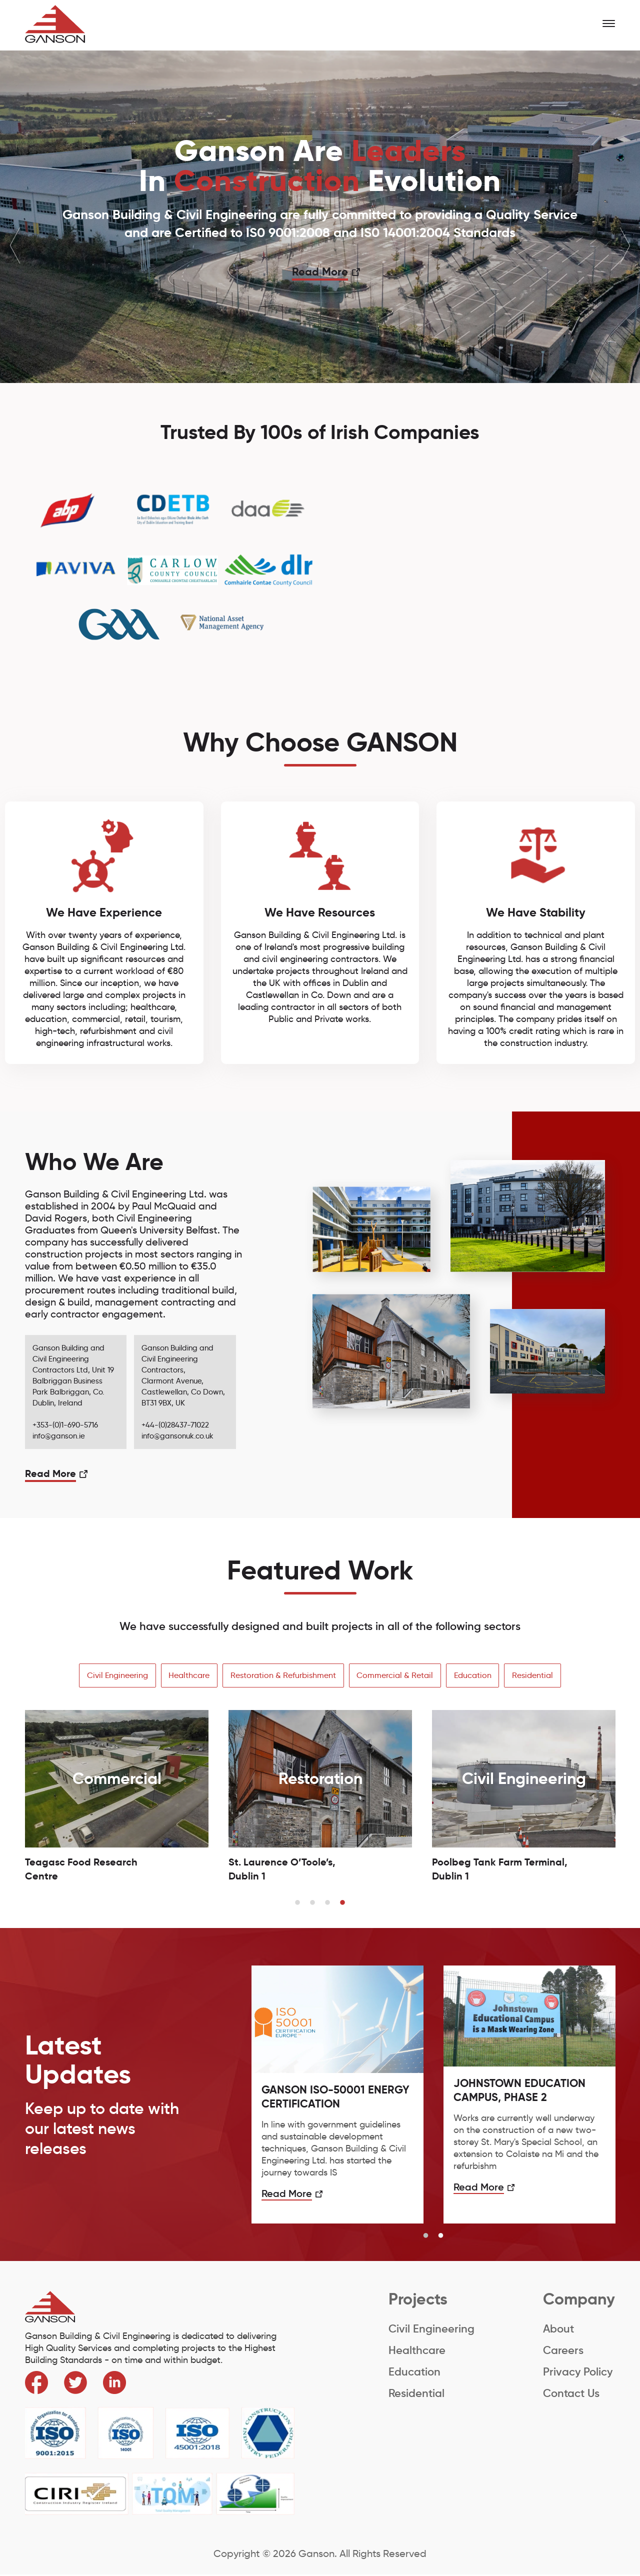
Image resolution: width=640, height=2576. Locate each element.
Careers (563, 2351)
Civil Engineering (114, 1675)
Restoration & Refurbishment (283, 1675)
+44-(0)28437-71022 (175, 1425)
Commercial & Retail (396, 1675)
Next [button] (625, 245)
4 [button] (342, 1904)
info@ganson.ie (58, 1436)
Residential (536, 1675)
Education (475, 1675)
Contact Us (571, 2394)
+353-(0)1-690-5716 (65, 1425)
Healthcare (187, 1675)
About (558, 2329)
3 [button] (327, 1904)
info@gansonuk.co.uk (178, 1436)
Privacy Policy (577, 2373)
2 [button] (312, 1904)
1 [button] (297, 1904)
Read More (320, 271)
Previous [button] (15, 245)
